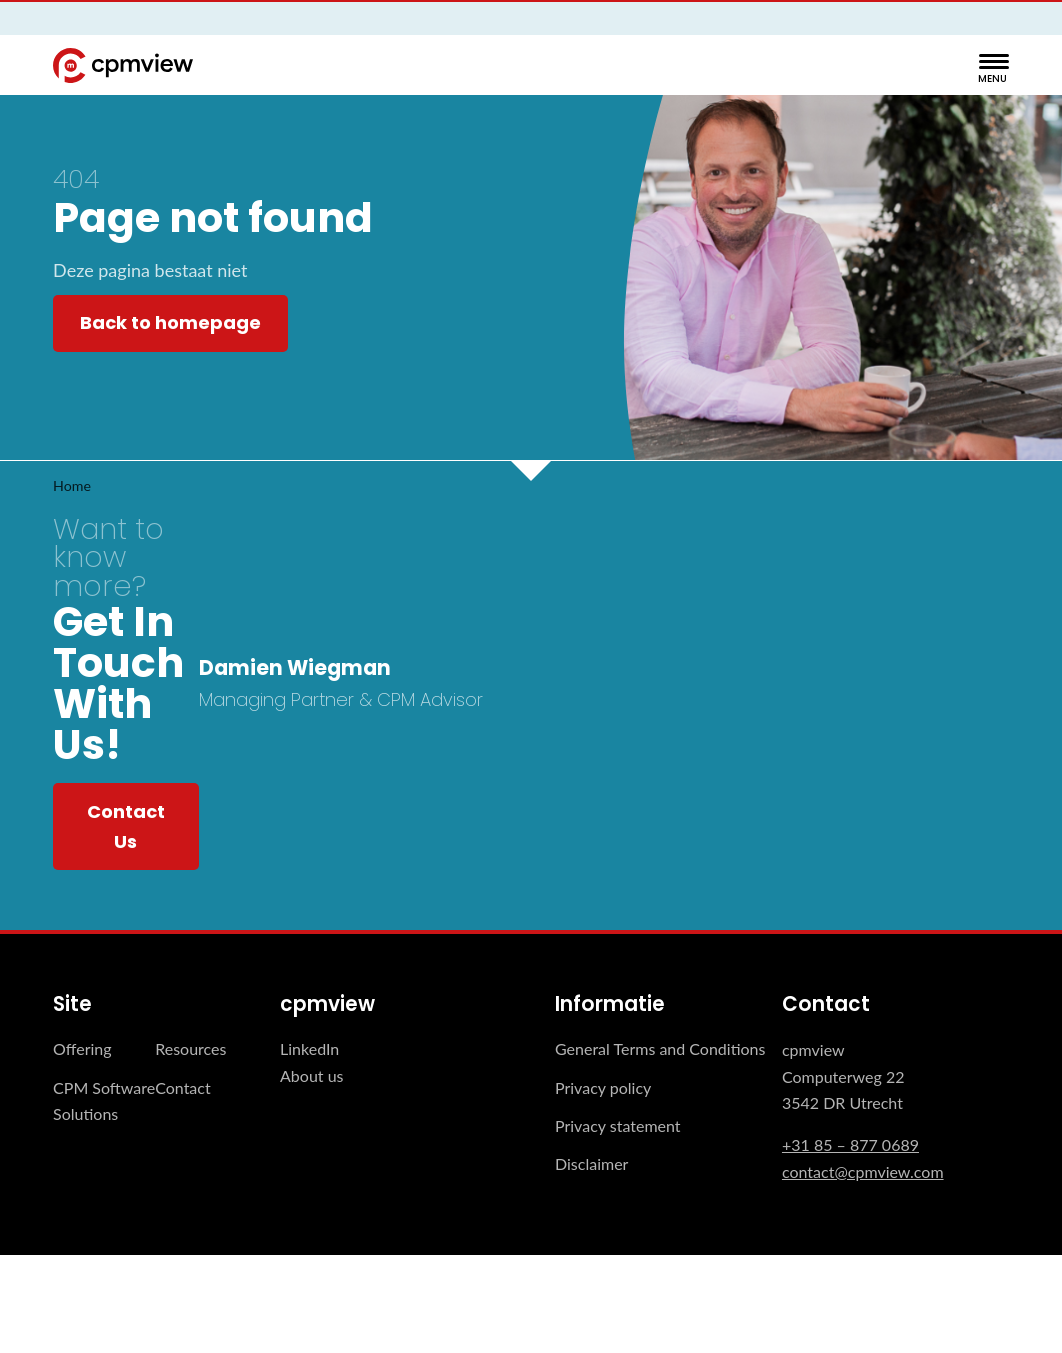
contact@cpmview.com (863, 1171)
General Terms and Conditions (660, 1048)
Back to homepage (170, 322)
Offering (82, 1048)
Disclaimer (591, 1163)
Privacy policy (603, 1087)
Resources (190, 1048)
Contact (182, 1087)
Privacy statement (618, 1125)
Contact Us (126, 826)
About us (311, 1075)
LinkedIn (309, 1048)
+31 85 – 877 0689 (850, 1144)
